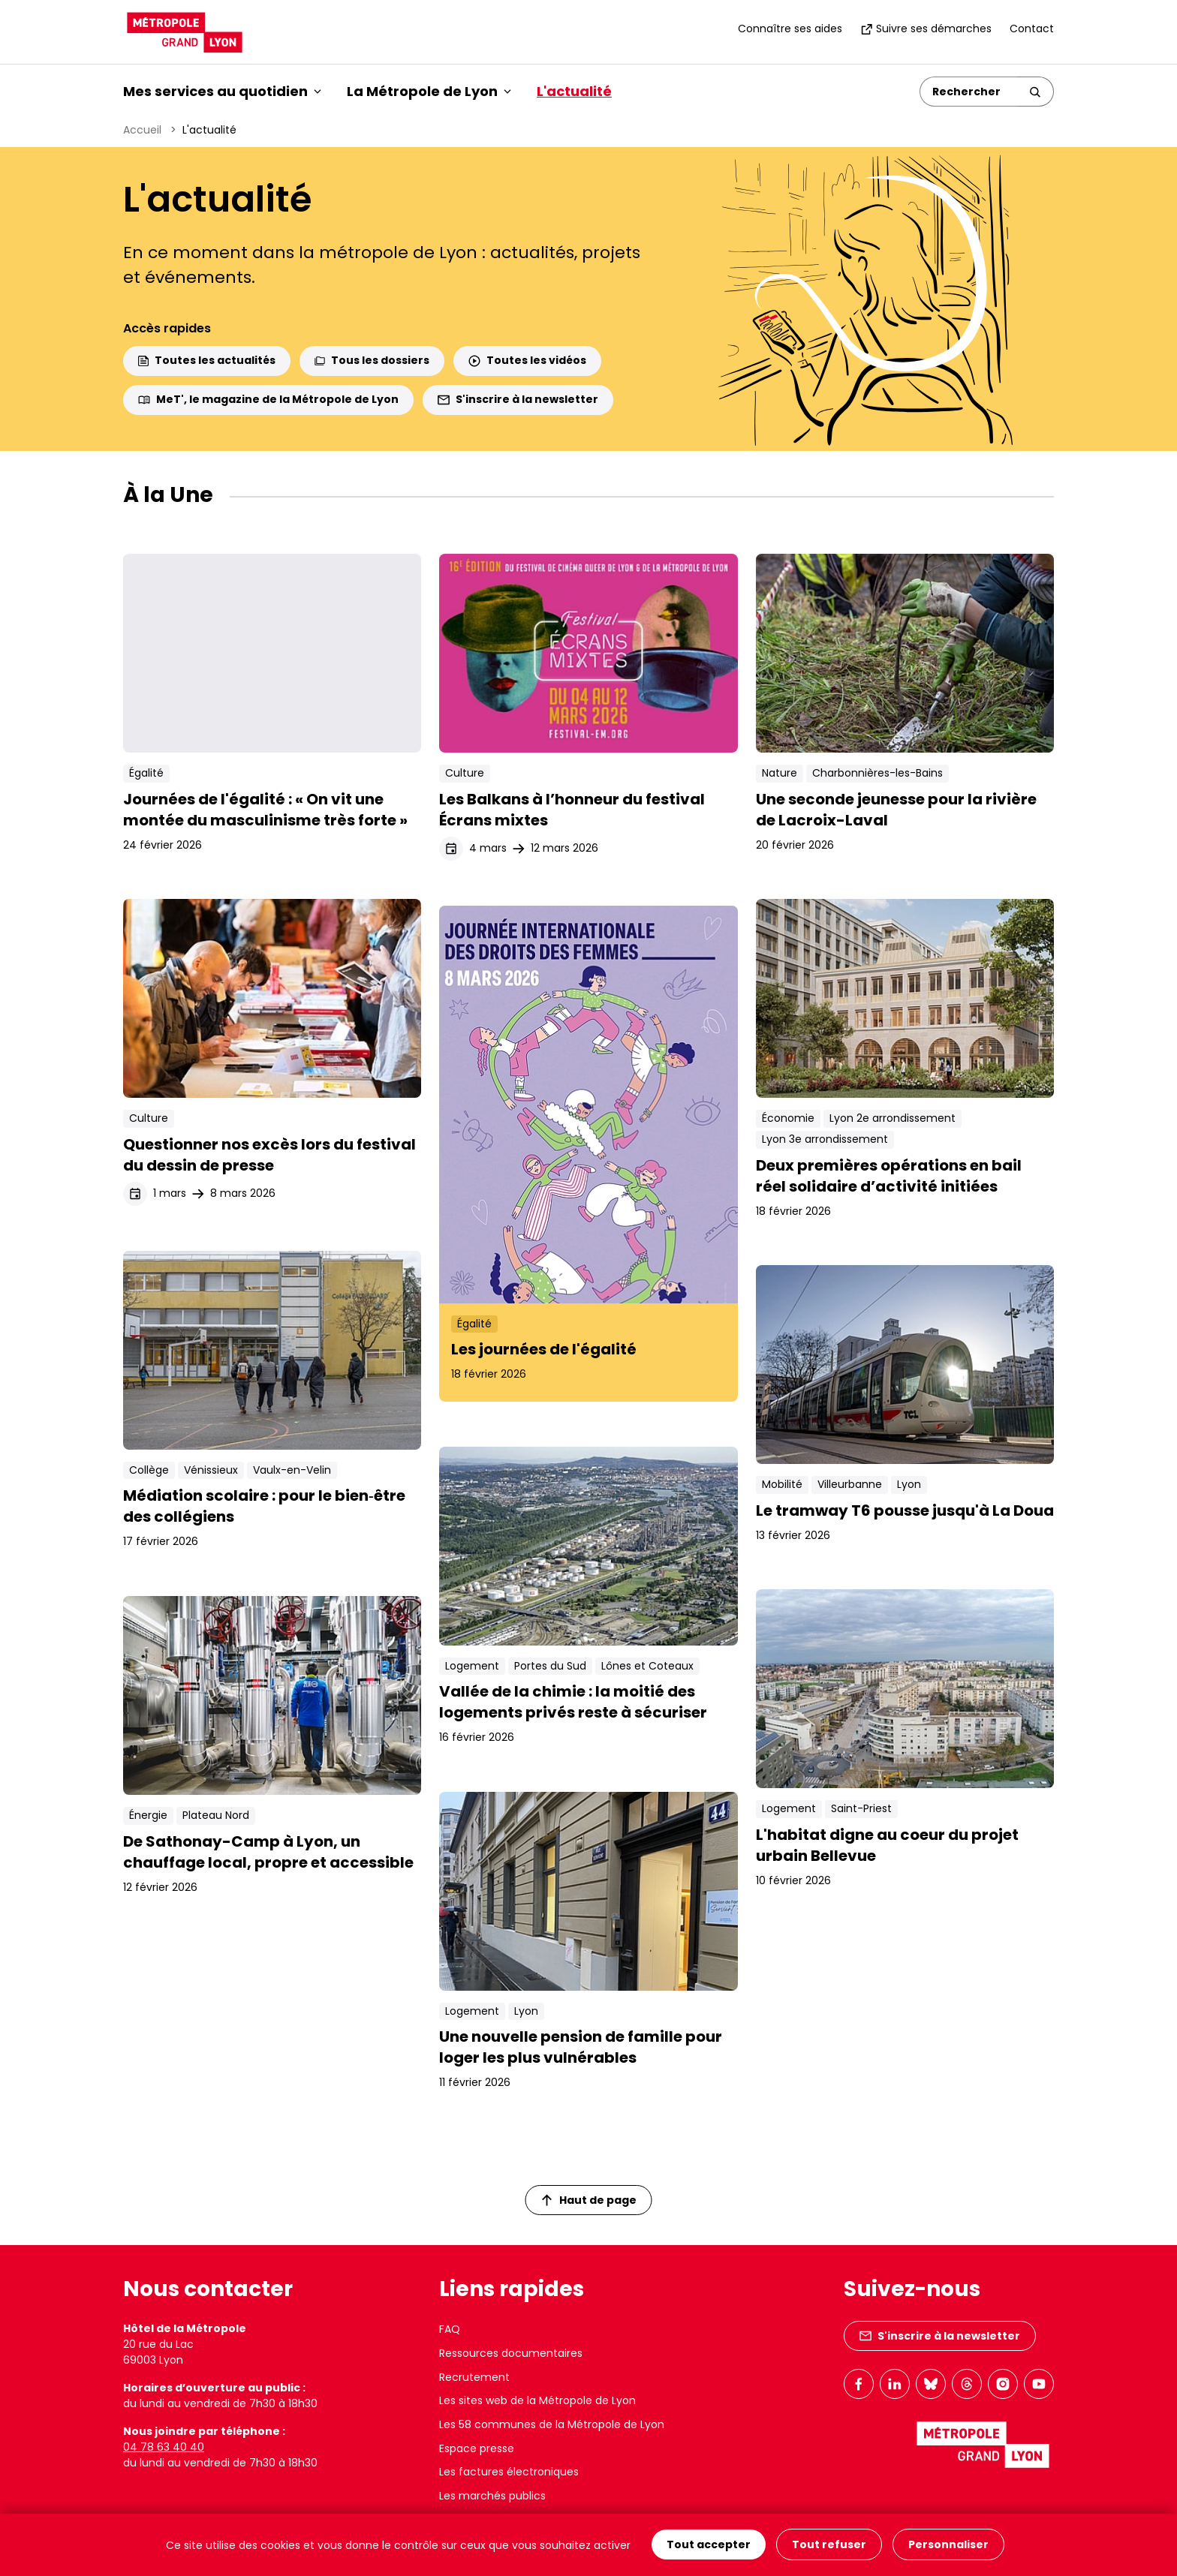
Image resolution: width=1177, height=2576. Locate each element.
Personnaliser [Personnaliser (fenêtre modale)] (948, 2545)
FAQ (449, 2329)
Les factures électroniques (509, 2471)
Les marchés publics (492, 2495)
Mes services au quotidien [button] (222, 91)
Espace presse (476, 2448)
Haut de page (589, 2200)
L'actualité (574, 91)
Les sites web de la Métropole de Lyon (537, 2400)
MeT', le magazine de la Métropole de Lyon (268, 399)
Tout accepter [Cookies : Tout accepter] (709, 2545)
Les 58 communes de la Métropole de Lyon (551, 2424)
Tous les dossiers (372, 360)
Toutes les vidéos (527, 360)
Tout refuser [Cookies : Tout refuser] (829, 2545)
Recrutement (474, 2377)
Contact (1032, 28)
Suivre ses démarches (926, 28)
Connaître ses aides (790, 28)
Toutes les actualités (206, 360)
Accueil (142, 129)
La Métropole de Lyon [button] (429, 91)
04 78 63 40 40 (163, 2446)
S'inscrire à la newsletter (518, 399)
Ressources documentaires (510, 2353)
